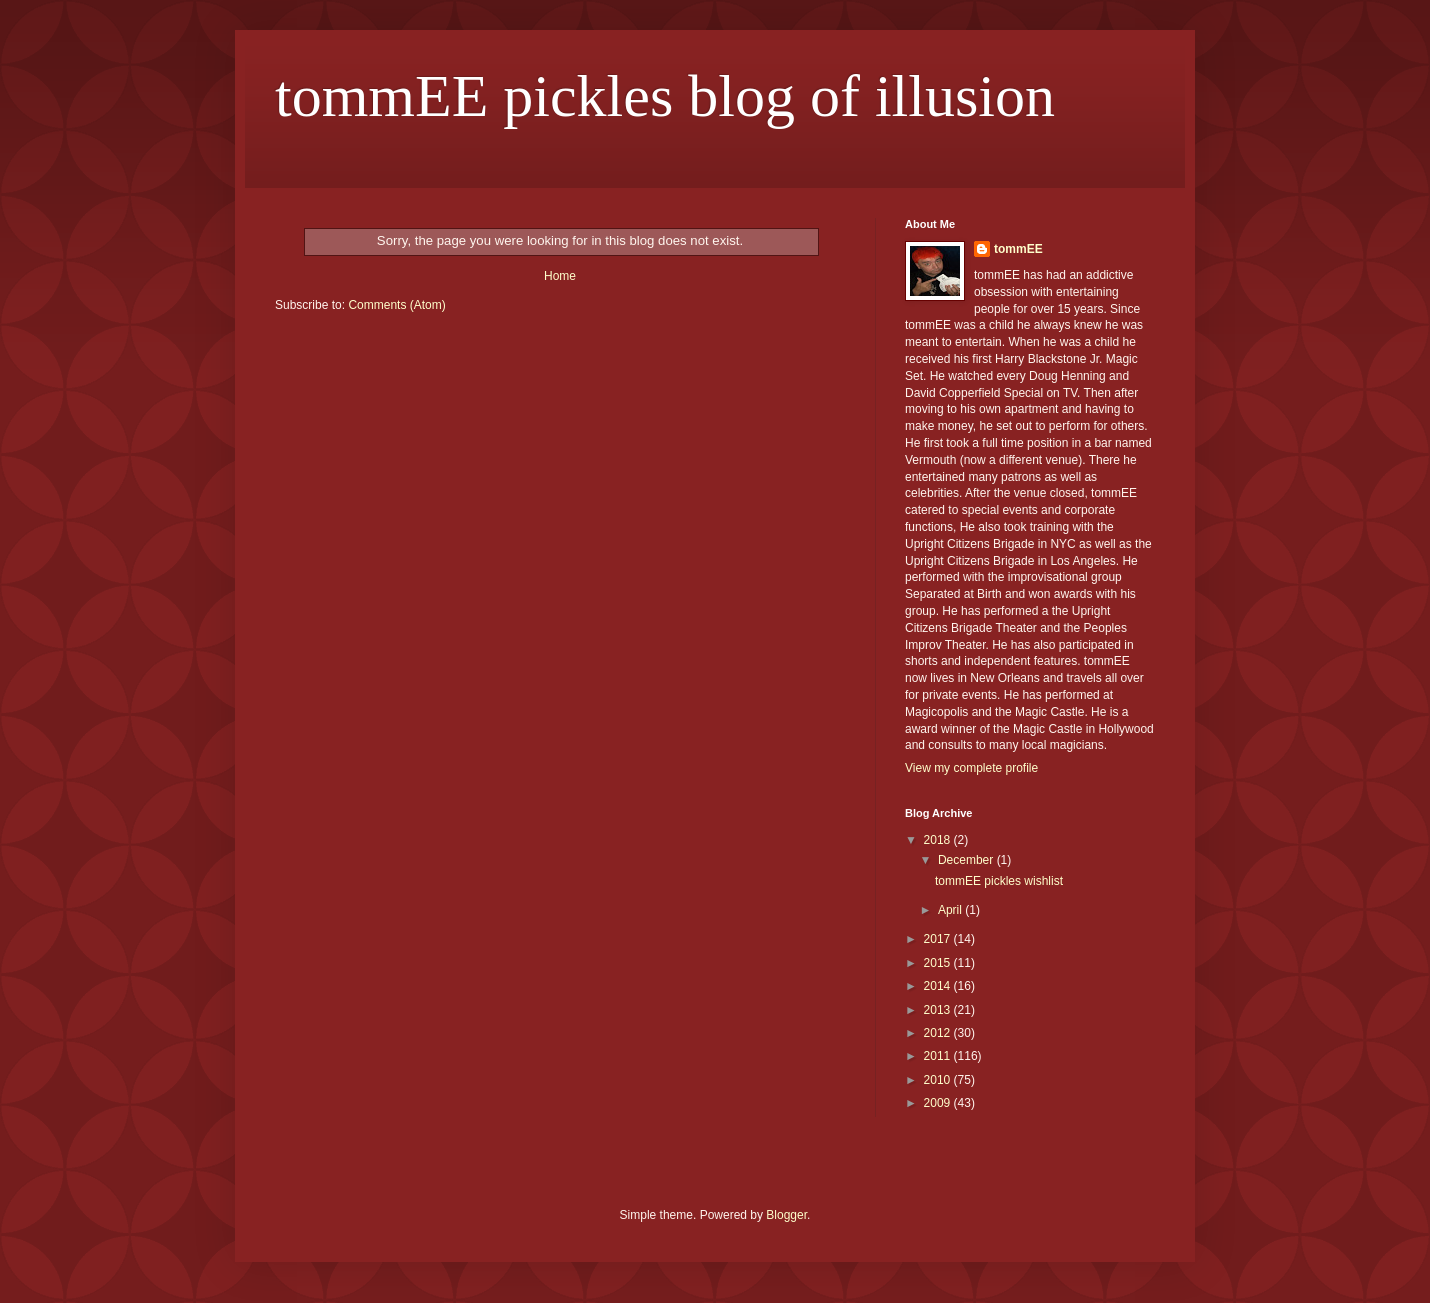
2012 (939, 1033)
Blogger (786, 1215)
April (951, 910)
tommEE (1018, 249)
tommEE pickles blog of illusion (665, 96)
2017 (939, 939)
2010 (939, 1080)
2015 (939, 963)
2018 (939, 840)
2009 (939, 1103)
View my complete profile (971, 768)
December (967, 860)
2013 (939, 1010)
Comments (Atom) (396, 305)
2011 (939, 1056)
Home (560, 276)
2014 (939, 986)
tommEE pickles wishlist (999, 881)
